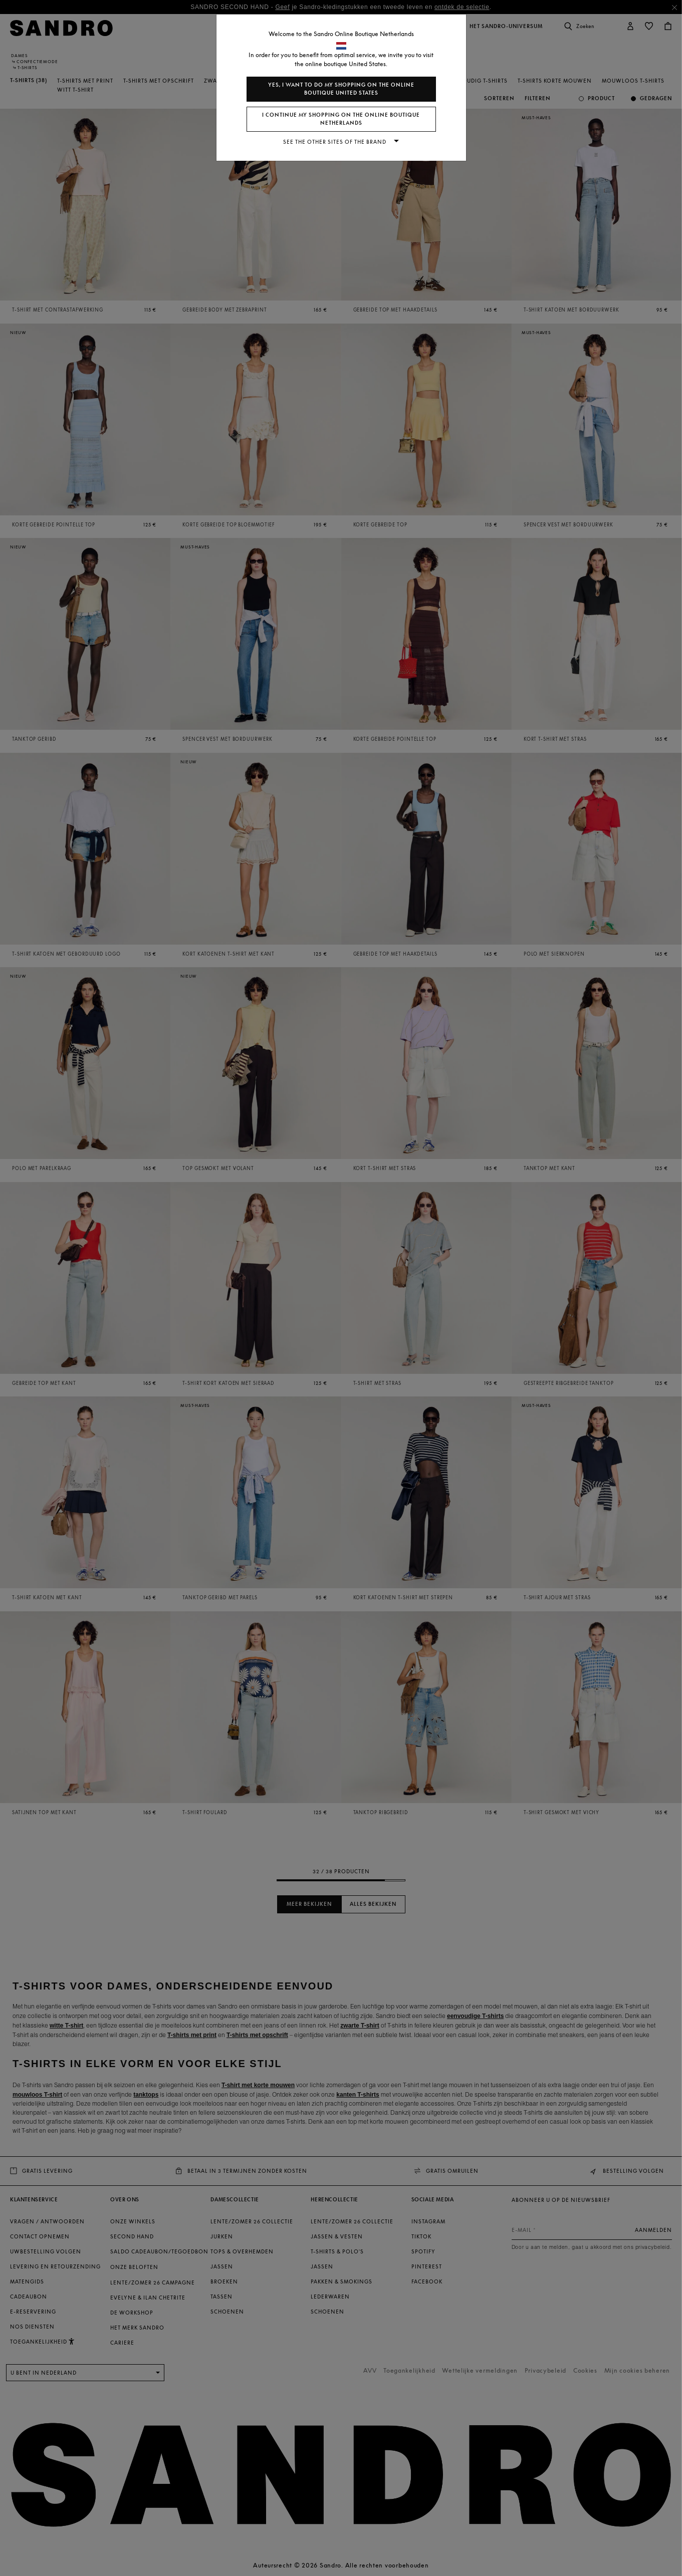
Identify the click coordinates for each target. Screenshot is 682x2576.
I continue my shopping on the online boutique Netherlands (341, 119)
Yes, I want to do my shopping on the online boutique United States (341, 89)
